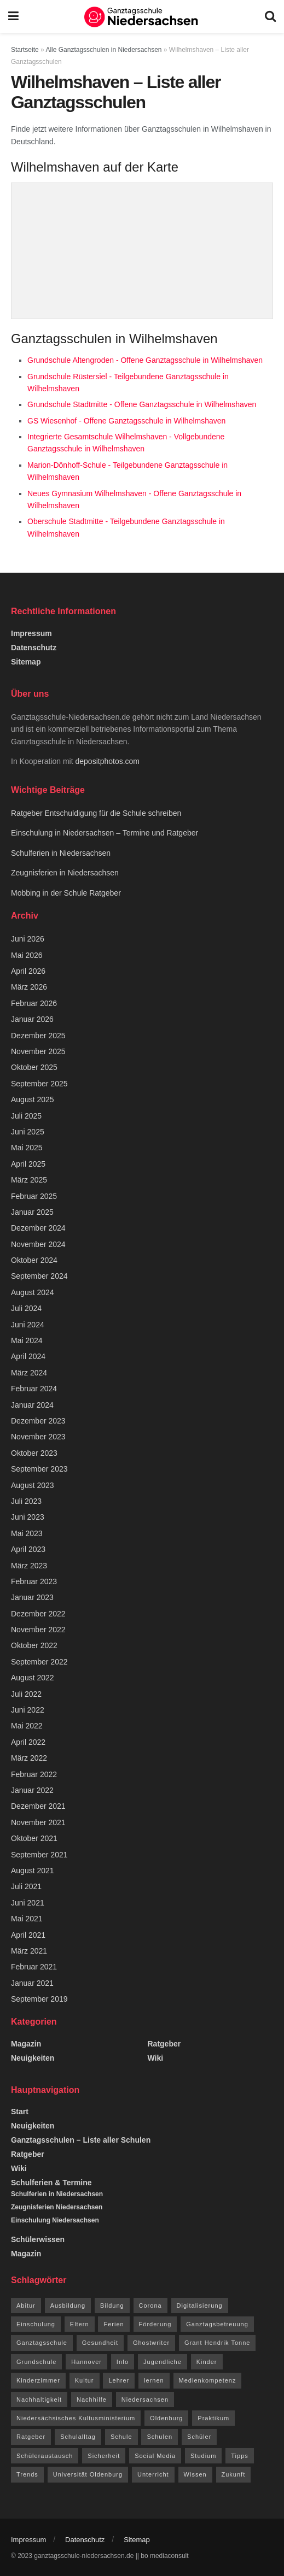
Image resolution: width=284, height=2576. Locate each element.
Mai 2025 (27, 1147)
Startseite (25, 50)
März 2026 (29, 987)
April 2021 (28, 1935)
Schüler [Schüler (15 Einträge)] (199, 2436)
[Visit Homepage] (141, 16)
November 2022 (38, 1629)
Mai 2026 (27, 955)
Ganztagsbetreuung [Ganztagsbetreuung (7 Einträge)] (217, 2324)
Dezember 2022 (38, 1613)
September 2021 (39, 1854)
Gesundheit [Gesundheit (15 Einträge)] (100, 2342)
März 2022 (29, 1758)
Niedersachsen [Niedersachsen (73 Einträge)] (145, 2399)
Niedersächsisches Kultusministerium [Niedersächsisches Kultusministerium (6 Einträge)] (75, 2418)
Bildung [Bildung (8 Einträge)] (112, 2305)
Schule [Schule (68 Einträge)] (121, 2436)
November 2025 (38, 1051)
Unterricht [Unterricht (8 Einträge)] (153, 2474)
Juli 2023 (26, 1501)
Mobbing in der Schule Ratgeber (66, 893)
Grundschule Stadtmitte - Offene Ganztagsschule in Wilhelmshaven (141, 404)
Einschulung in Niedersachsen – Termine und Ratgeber (104, 832)
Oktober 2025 (34, 1067)
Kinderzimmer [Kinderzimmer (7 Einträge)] (38, 2380)
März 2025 (29, 1179)
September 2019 (39, 1999)
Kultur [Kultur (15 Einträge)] (84, 2380)
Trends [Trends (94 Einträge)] (27, 2474)
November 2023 (38, 1436)
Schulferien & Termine (51, 2182)
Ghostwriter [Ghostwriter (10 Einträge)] (151, 2342)
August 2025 (32, 1099)
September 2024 (39, 1276)
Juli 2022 (26, 1694)
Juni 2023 (27, 1517)
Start (19, 2111)
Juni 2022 (27, 1709)
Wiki (156, 2058)
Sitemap (25, 661)
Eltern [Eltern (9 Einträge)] (79, 2324)
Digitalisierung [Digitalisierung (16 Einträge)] (200, 2305)
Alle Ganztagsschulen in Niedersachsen (103, 50)
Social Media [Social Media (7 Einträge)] (155, 2456)
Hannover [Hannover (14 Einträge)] (86, 2362)
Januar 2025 (32, 1212)
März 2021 (29, 1950)
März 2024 (29, 1372)
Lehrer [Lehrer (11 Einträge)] (118, 2380)
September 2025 (39, 1083)
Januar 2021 (32, 1983)
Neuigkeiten (32, 2058)
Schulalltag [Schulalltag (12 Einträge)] (78, 2436)
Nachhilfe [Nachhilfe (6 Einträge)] (92, 2399)
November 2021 (38, 1822)
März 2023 (29, 1565)
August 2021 (32, 1870)
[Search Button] (270, 16)
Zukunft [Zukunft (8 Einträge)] (234, 2474)
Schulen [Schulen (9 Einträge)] (159, 2436)
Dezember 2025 (38, 1035)
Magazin (26, 2043)
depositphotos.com (108, 761)
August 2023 (32, 1485)
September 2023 (39, 1469)
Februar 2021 (34, 1966)
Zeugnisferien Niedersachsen (56, 2207)
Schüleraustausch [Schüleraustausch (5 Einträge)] (44, 2456)
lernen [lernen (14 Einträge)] (154, 2380)
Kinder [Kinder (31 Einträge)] (206, 2362)
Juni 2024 (27, 1324)
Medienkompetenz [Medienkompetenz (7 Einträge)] (207, 2380)
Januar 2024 (32, 1405)
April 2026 (28, 971)
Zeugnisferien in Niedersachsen (65, 872)
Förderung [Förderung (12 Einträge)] (155, 2324)
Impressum (31, 633)
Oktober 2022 (34, 1645)
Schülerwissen (38, 2239)
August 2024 (32, 1292)
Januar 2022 (32, 1790)
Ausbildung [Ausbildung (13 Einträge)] (67, 2305)
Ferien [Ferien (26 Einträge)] (113, 2324)
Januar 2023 (32, 1597)
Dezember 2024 (38, 1228)
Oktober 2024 (34, 1260)
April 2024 (28, 1356)
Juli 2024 (26, 1308)
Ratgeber (164, 2043)
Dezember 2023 (38, 1420)
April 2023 (28, 1549)
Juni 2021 (27, 1902)
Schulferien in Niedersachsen (61, 853)
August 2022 (32, 1677)
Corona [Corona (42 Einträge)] (150, 2305)
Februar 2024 (34, 1388)
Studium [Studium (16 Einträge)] (203, 2456)
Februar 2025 (34, 1196)
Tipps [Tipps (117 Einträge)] (239, 2456)
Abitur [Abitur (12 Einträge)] (26, 2305)
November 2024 (38, 1244)
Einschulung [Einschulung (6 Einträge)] (35, 2324)
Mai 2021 (27, 1918)
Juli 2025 (26, 1115)
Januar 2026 (32, 1019)
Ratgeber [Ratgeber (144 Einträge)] (30, 2436)
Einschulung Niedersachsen (55, 2220)
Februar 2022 (34, 1774)
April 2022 (28, 1742)
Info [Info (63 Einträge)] (123, 2362)
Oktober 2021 (34, 1838)
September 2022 (39, 1661)
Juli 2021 (26, 1886)
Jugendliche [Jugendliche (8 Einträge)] (162, 2362)
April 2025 (28, 1164)
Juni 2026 (27, 938)
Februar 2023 (34, 1581)
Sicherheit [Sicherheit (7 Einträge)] (104, 2456)
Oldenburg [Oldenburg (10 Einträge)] (166, 2418)
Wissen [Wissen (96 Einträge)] (195, 2474)
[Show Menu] (13, 16)
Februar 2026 (34, 1003)
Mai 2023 (27, 1533)
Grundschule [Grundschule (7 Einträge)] (36, 2362)
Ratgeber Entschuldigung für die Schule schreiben (97, 813)
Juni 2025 (27, 1131)
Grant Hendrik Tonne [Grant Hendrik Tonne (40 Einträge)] (217, 2342)
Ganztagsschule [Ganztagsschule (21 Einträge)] (41, 2342)
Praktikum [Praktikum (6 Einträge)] (213, 2418)
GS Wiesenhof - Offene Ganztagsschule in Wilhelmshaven (126, 420)
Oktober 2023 (34, 1453)
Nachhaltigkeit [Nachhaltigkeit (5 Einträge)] (39, 2399)
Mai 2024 (27, 1340)
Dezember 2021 (38, 1806)
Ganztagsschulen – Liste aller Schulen (80, 2140)
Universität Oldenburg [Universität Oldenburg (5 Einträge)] (88, 2474)
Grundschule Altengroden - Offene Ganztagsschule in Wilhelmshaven (145, 360)
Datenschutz (33, 647)
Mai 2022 (27, 1725)
